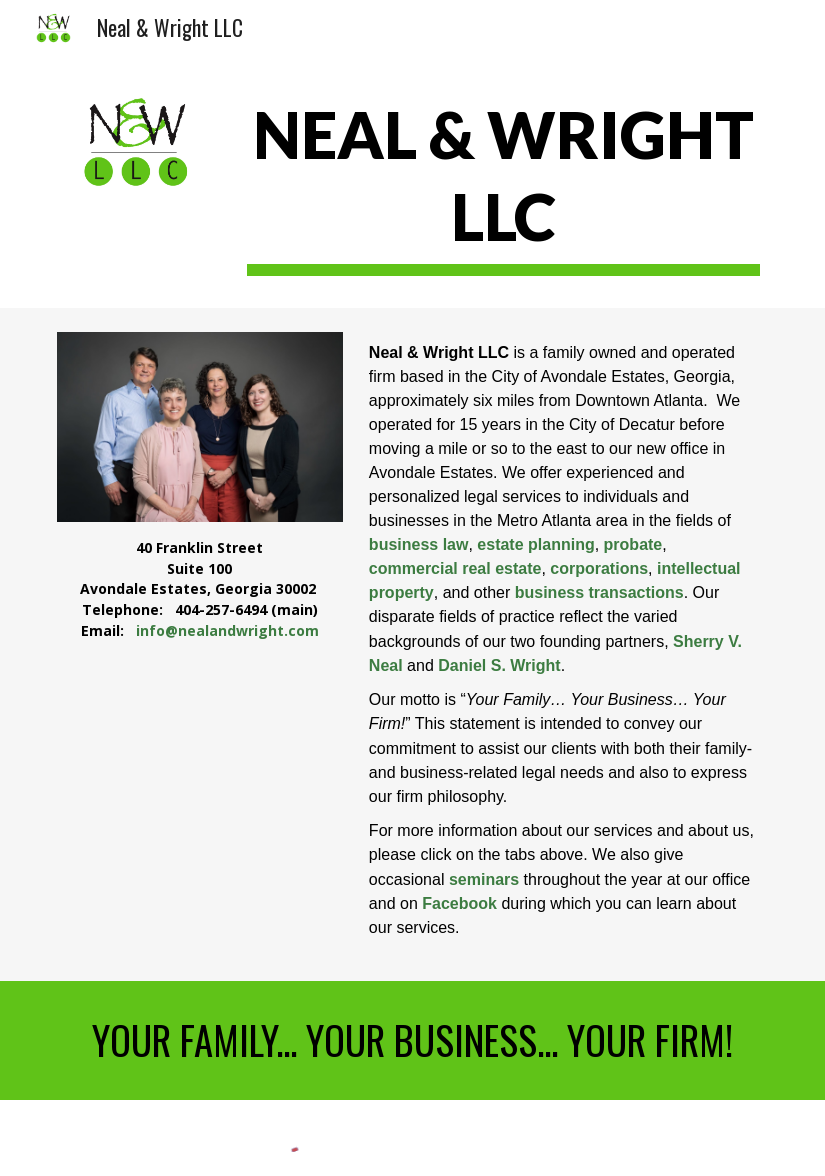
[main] (503, 184)
